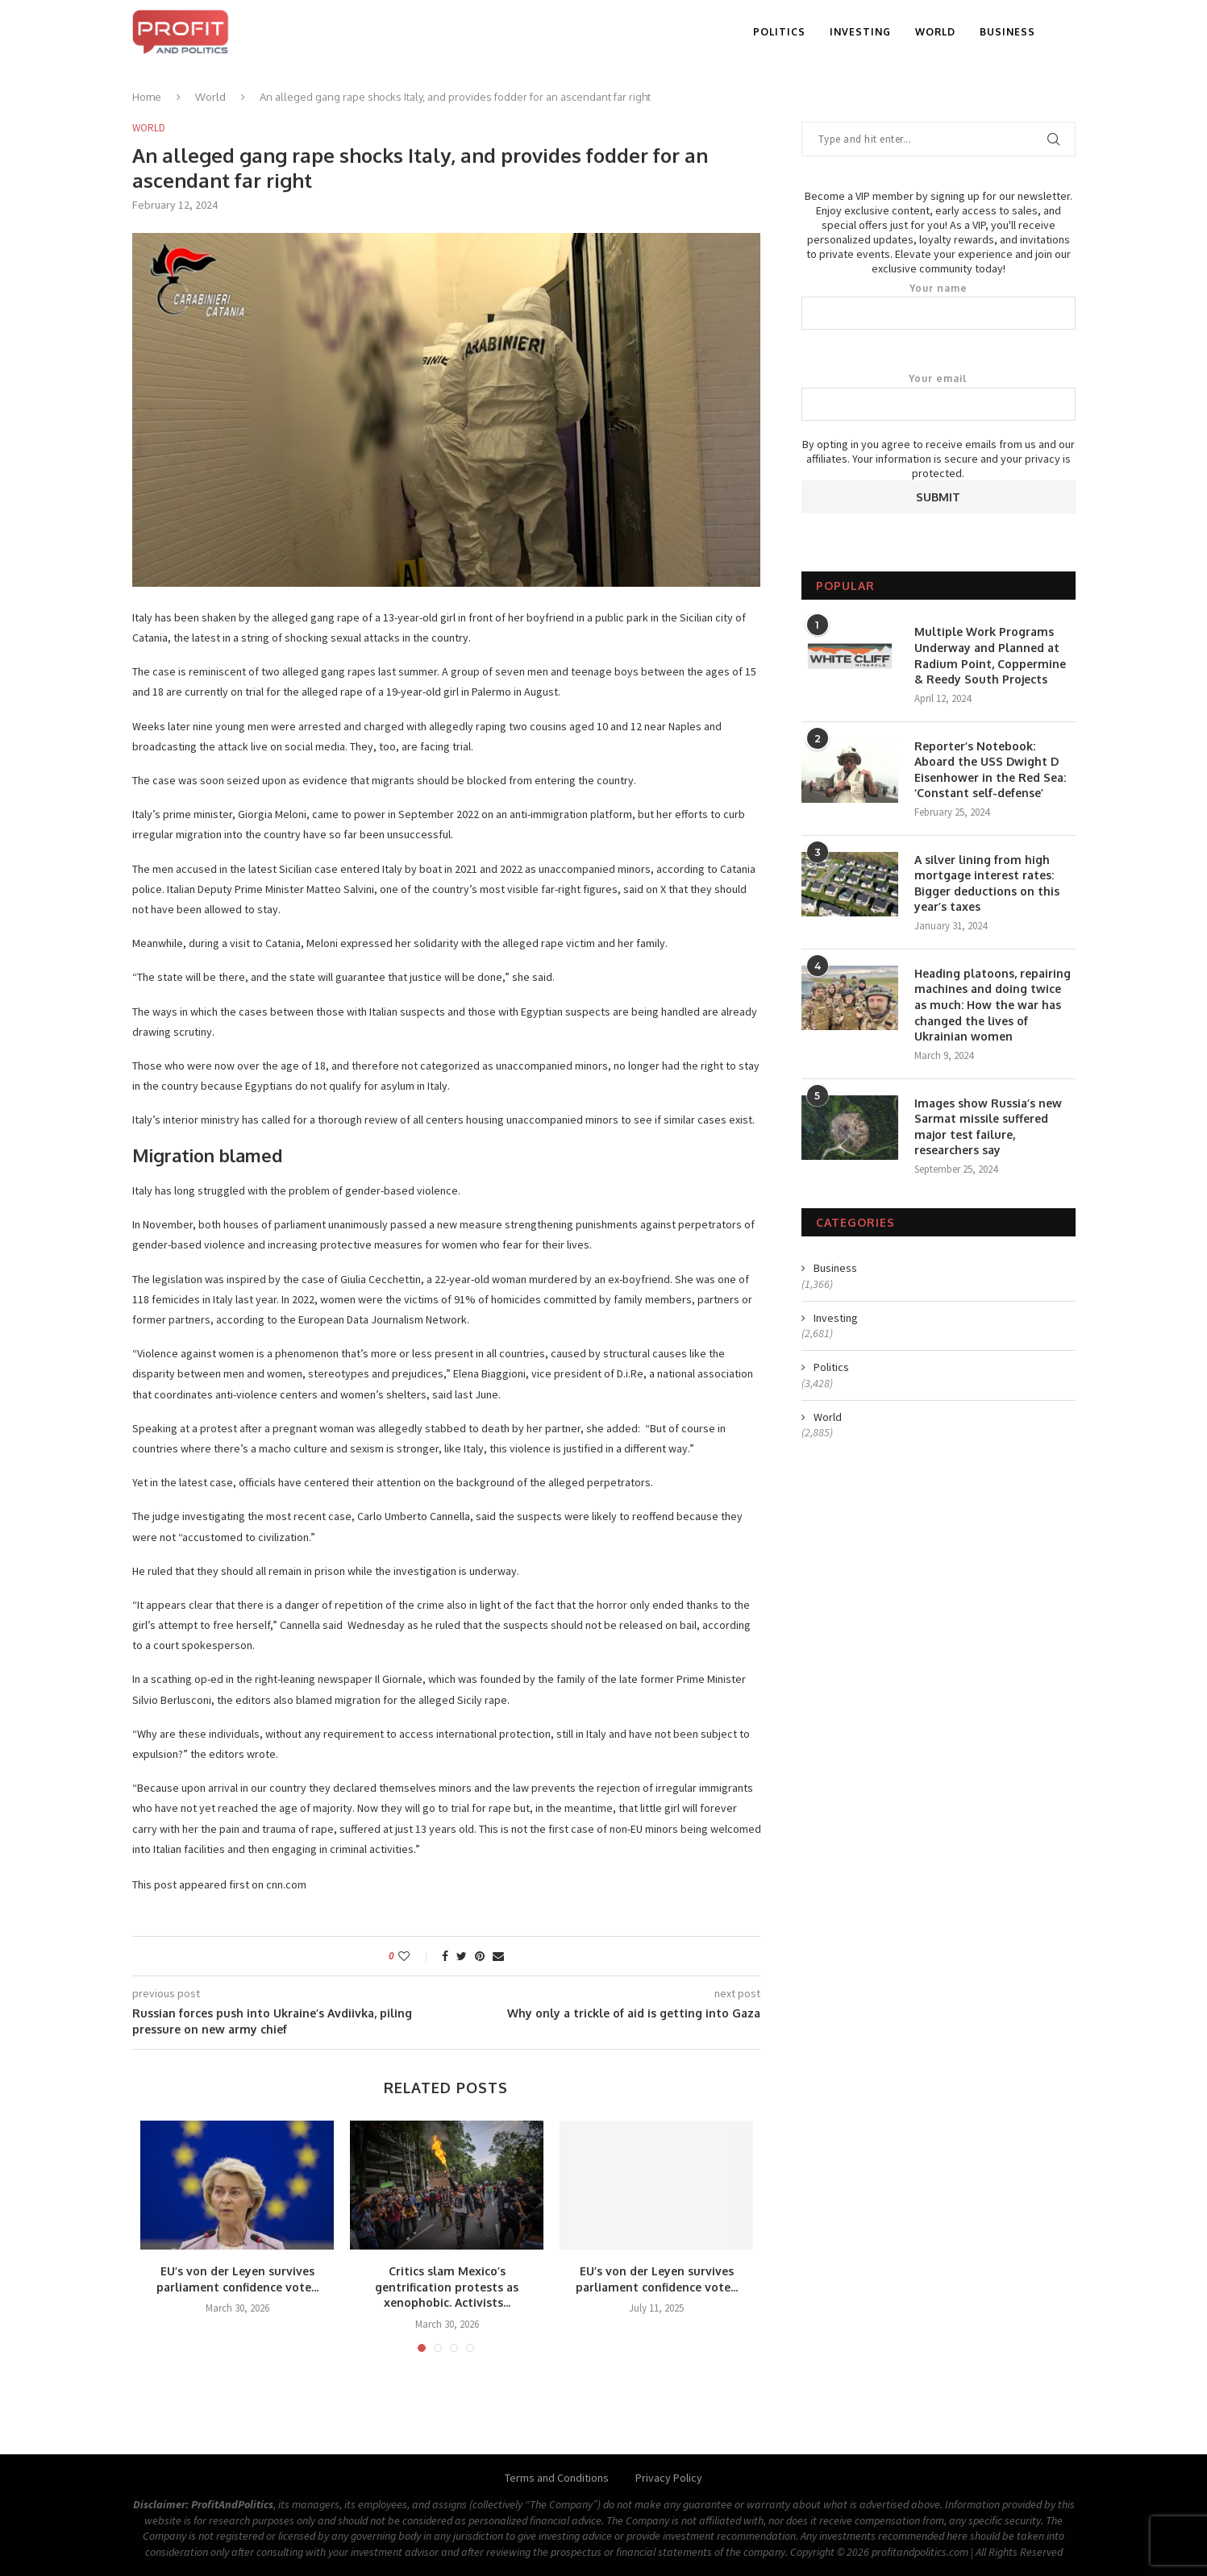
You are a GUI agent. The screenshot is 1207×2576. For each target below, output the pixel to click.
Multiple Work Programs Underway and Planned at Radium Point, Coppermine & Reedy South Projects (990, 655)
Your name (938, 306)
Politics (779, 32)
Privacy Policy (668, 2477)
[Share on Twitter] (461, 1956)
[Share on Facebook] (445, 1956)
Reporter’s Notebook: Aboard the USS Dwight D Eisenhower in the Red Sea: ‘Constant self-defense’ (990, 769)
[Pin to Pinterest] (480, 1956)
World (935, 32)
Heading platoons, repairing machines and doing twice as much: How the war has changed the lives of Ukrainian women (992, 1004)
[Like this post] (414, 1956)
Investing (860, 32)
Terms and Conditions (557, 2477)
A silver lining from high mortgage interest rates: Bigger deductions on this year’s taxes (986, 883)
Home (146, 96)
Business (1007, 32)
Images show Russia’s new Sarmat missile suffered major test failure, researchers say (988, 1126)
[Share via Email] (498, 1956)
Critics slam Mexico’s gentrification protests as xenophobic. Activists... (446, 2286)
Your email (938, 396)
